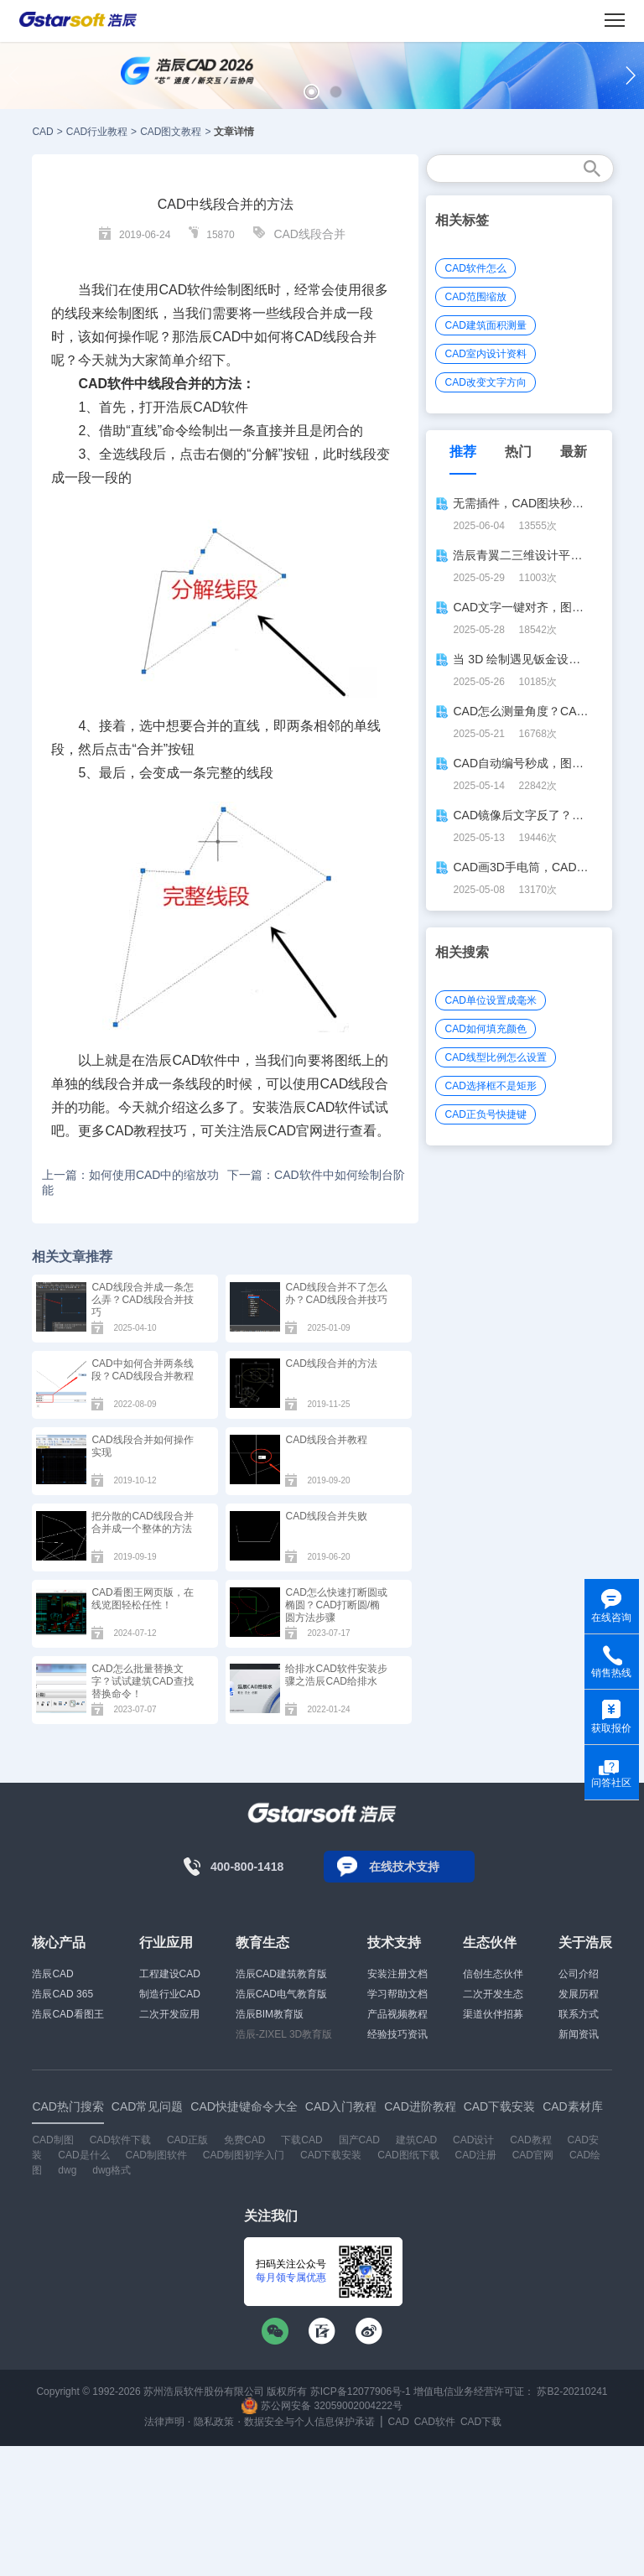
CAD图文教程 (170, 132)
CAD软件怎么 (475, 268)
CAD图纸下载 (408, 2155)
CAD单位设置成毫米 (490, 1000)
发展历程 (578, 1994)
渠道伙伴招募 (493, 2014)
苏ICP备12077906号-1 (360, 2391)
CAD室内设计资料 (485, 354)
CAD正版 (187, 2140)
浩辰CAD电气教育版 (281, 1994)
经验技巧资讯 (397, 2034)
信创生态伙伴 (493, 1974)
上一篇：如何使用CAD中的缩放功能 (131, 1182)
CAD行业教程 (96, 132)
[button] (311, 92)
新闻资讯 (578, 2034)
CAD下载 (480, 2422)
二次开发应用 (169, 2014)
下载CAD (301, 2140)
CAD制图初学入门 (243, 2155)
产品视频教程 (397, 2014)
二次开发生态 (493, 1994)
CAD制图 (52, 2140)
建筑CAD (416, 2140)
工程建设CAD (169, 1974)
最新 (573, 451)
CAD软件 (220, 407)
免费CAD (244, 2140)
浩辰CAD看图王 (67, 2014)
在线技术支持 (404, 1866)
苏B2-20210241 (572, 2391)
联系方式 (578, 2014)
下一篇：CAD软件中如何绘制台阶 (316, 1175)
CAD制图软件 (156, 2155)
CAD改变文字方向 (485, 382)
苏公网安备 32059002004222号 (322, 2406)
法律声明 (164, 2422)
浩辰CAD (52, 1974)
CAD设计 (473, 2140)
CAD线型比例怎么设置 (495, 1057)
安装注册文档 (397, 1974)
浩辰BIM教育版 (270, 2014)
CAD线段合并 (309, 234)
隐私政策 (214, 2422)
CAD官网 (532, 2155)
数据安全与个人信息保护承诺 (309, 2422)
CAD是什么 (83, 2155)
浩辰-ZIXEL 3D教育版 (284, 2034)
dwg (67, 2170)
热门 (518, 451)
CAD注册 (475, 2155)
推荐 (462, 451)
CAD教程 (530, 2140)
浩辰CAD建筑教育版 (281, 1974)
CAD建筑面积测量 (485, 325)
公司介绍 (578, 1974)
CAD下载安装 (330, 2155)
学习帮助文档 (397, 1994)
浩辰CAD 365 (62, 1994)
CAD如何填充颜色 (485, 1029)
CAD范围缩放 (475, 297)
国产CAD (359, 2140)
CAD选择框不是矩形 (490, 1086)
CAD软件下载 (120, 2140)
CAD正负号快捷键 (485, 1114)
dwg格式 (111, 2170)
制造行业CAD (169, 1994)
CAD (42, 132)
